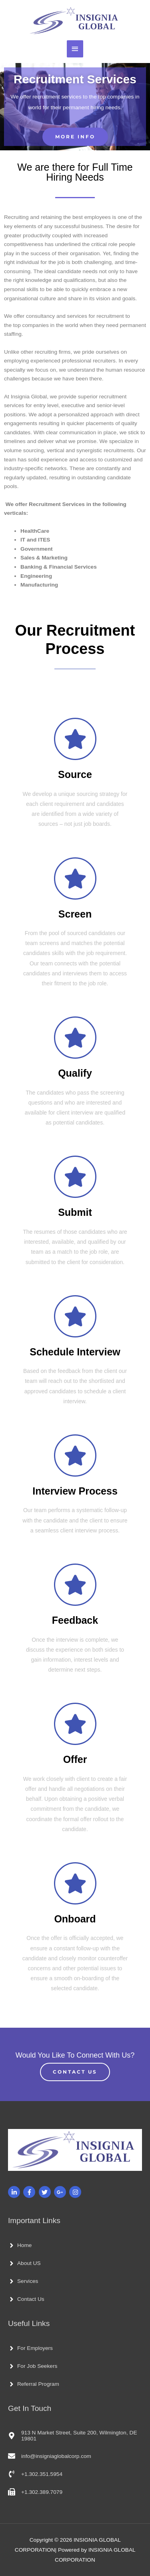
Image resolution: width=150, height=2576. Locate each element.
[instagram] (76, 2192)
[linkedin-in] (15, 2192)
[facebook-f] (30, 2192)
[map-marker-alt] (75, 2436)
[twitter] (46, 2192)
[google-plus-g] (61, 2192)
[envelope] (49, 2456)
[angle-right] (20, 2245)
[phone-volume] (35, 2474)
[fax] (35, 2491)
